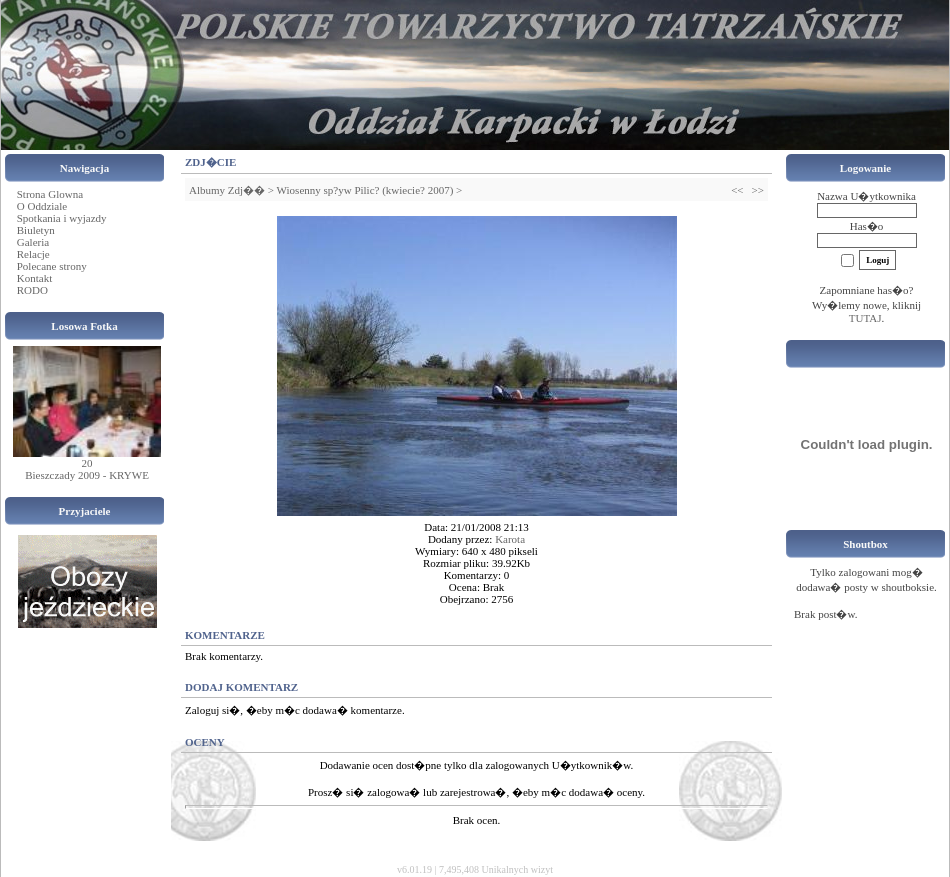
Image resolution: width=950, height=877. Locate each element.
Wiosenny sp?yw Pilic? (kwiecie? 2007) (365, 190)
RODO (32, 290)
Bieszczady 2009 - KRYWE (87, 475)
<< (737, 190)
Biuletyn (36, 230)
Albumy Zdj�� (227, 190)
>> (758, 190)
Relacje (33, 254)
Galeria (33, 242)
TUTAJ (865, 318)
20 (87, 463)
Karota (510, 539)
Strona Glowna (50, 194)
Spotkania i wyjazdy (62, 218)
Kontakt (34, 278)
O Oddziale (42, 206)
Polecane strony (52, 266)
